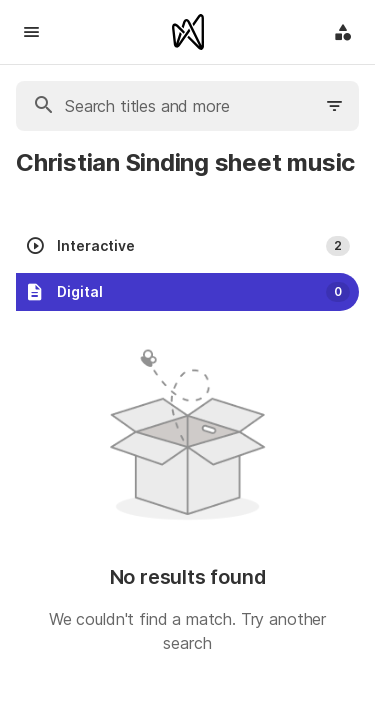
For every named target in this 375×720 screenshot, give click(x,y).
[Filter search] (335, 106)
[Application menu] (343, 32)
